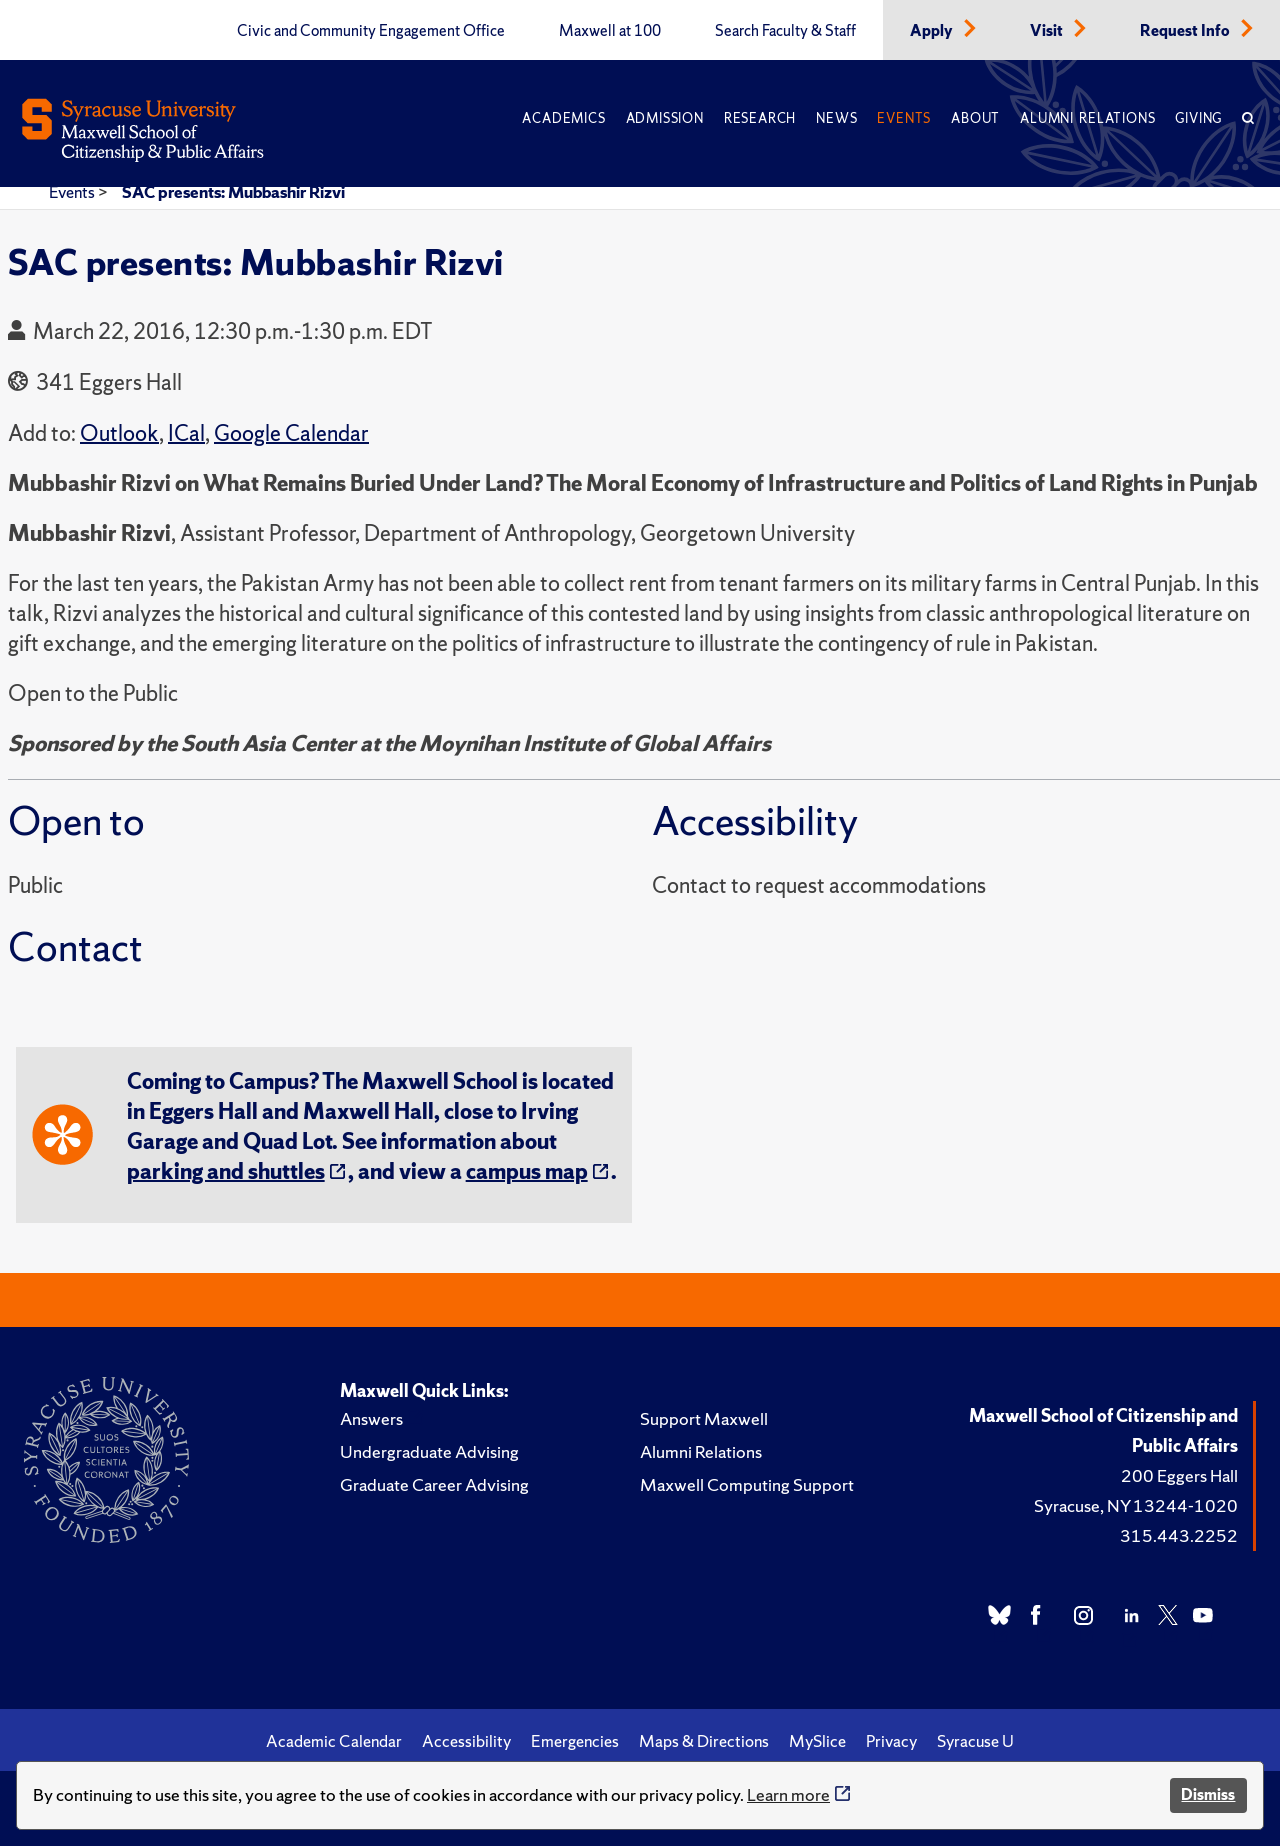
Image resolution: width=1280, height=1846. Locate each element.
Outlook (119, 433)
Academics (563, 118)
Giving (1198, 118)
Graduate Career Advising (434, 1484)
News (836, 118)
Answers (371, 1418)
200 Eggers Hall (1179, 1475)
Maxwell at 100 (610, 31)
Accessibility (466, 1741)
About (975, 118)
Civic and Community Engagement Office (371, 31)
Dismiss (1208, 1794)
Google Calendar (291, 433)
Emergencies (575, 1741)
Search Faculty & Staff (785, 31)
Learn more (788, 1794)
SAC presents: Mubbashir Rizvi (233, 192)
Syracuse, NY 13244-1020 (1136, 1505)
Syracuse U (975, 1741)
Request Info (1186, 31)
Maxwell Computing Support (747, 1484)
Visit (1048, 31)
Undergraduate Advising (429, 1451)
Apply (933, 31)
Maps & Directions (704, 1741)
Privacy (891, 1741)
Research (760, 118)
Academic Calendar (334, 1741)
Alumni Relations (1087, 118)
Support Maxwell (704, 1418)
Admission (665, 118)
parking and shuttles (226, 1171)
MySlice (817, 1741)
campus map (527, 1171)
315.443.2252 (1179, 1535)
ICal (186, 433)
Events (904, 118)
